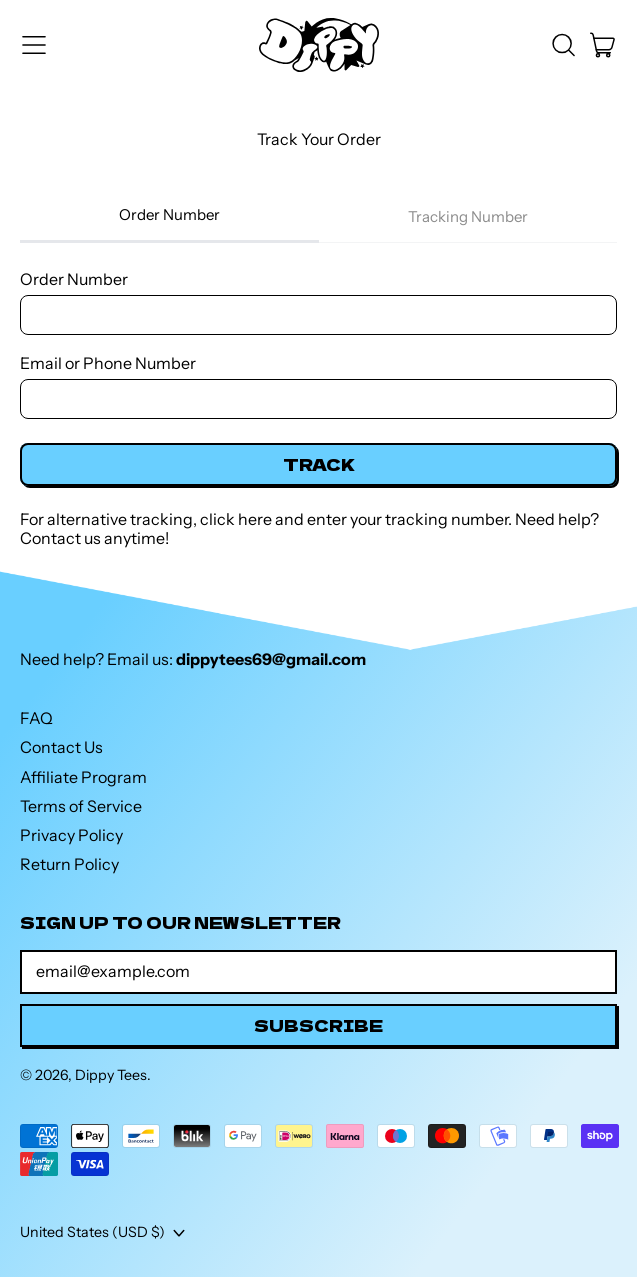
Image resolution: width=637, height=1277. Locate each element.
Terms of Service (81, 806)
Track (319, 464)
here (255, 519)
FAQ (36, 718)
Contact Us (61, 747)
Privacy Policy (71, 835)
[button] (563, 45)
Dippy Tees (111, 1075)
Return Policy (69, 864)
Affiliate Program (83, 777)
